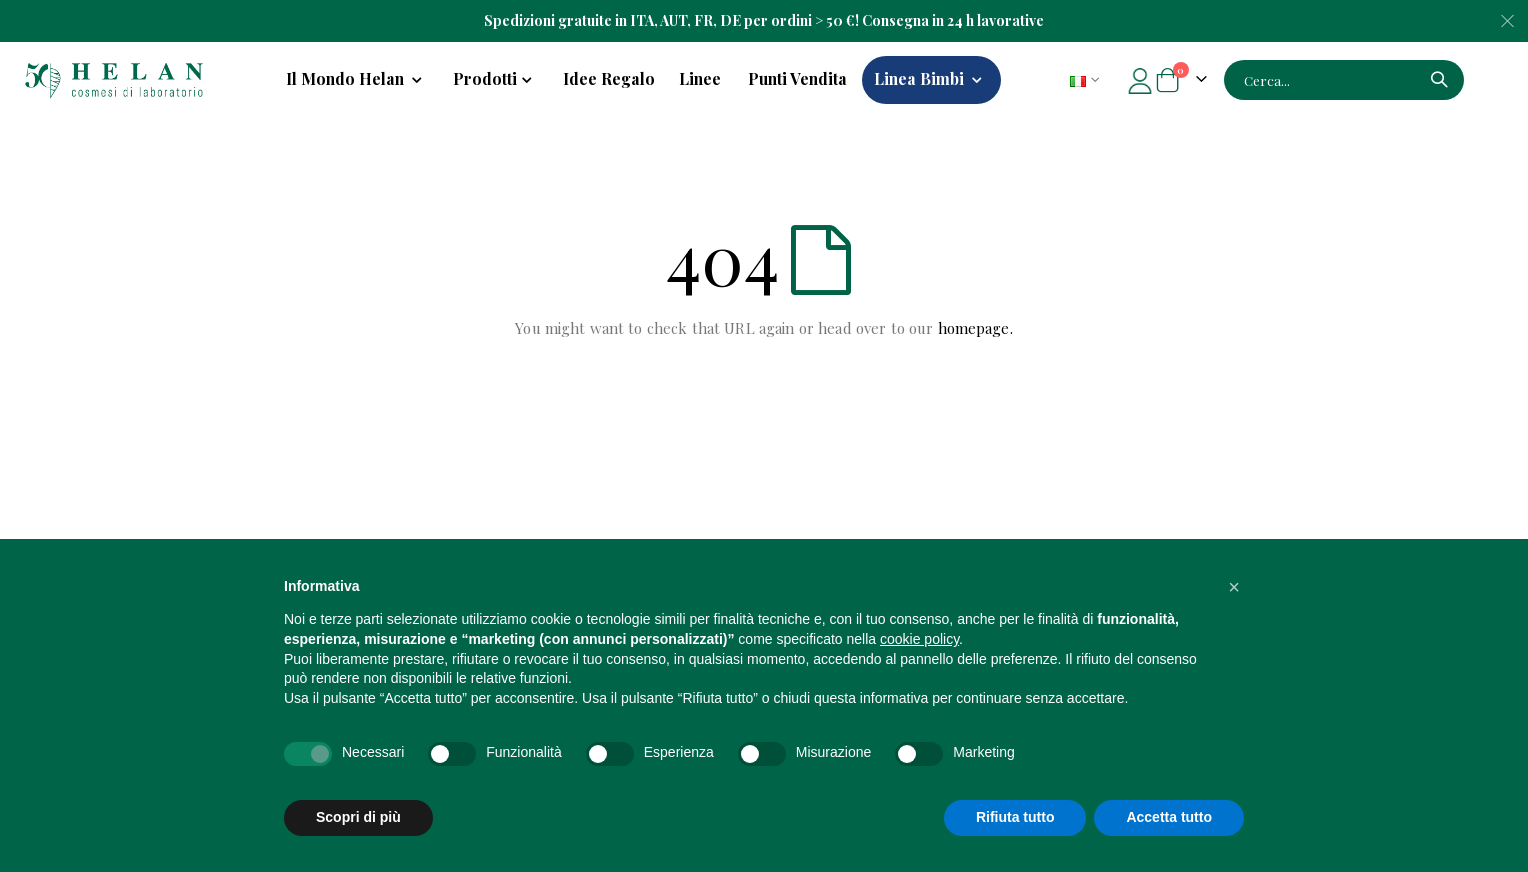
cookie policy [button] (919, 639)
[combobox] (1344, 80)
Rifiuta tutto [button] (1015, 817)
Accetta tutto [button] (1169, 817)
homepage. (975, 328)
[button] (1234, 587)
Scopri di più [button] (358, 817)
